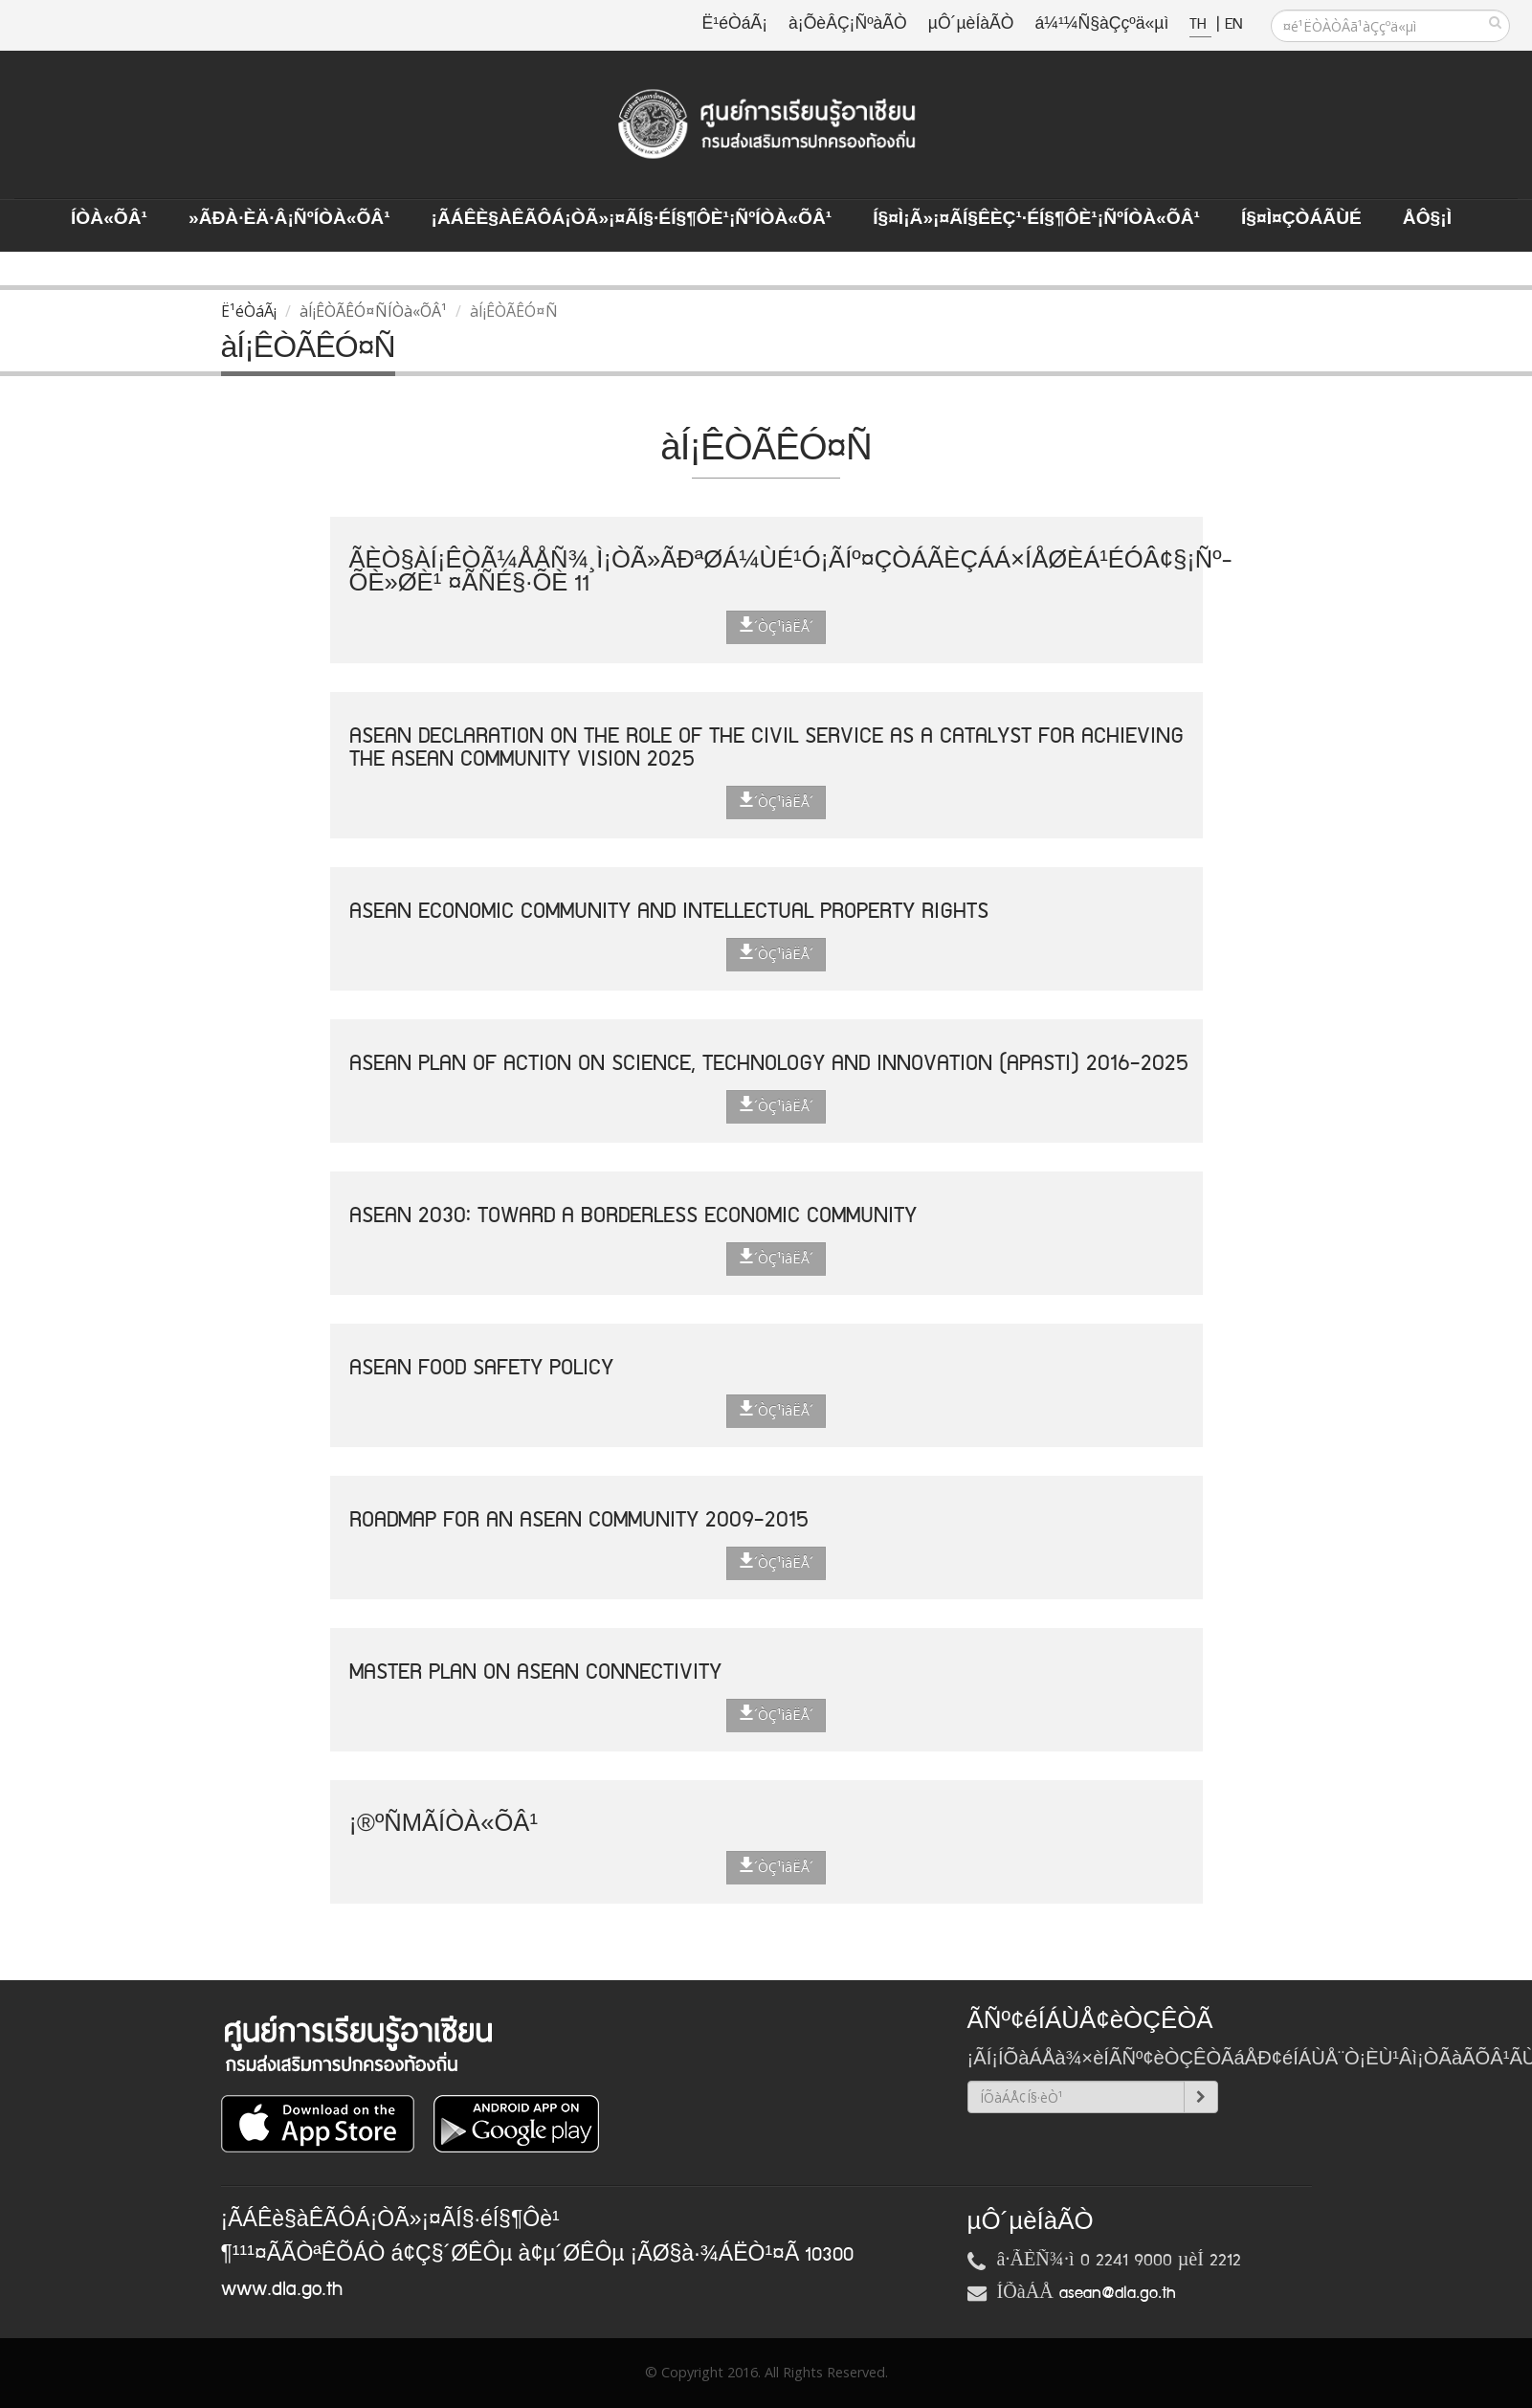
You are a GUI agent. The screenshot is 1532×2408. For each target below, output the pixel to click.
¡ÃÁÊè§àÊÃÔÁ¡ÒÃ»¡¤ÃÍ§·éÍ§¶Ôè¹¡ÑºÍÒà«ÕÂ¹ (632, 219)
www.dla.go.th (282, 2289)
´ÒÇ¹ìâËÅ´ (776, 625)
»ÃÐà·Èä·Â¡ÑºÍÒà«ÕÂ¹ (289, 219)
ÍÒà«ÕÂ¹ (109, 219)
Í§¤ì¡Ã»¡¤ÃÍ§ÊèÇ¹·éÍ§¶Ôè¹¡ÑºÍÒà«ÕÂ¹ (1036, 219)
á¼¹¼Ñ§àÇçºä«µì (1101, 24)
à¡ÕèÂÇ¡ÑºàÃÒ (847, 24)
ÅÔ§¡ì (1427, 219)
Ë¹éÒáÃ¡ (734, 24)
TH (1200, 24)
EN (1233, 24)
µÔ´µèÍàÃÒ (971, 24)
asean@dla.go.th (1117, 2293)
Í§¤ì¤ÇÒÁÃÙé (1301, 219)
